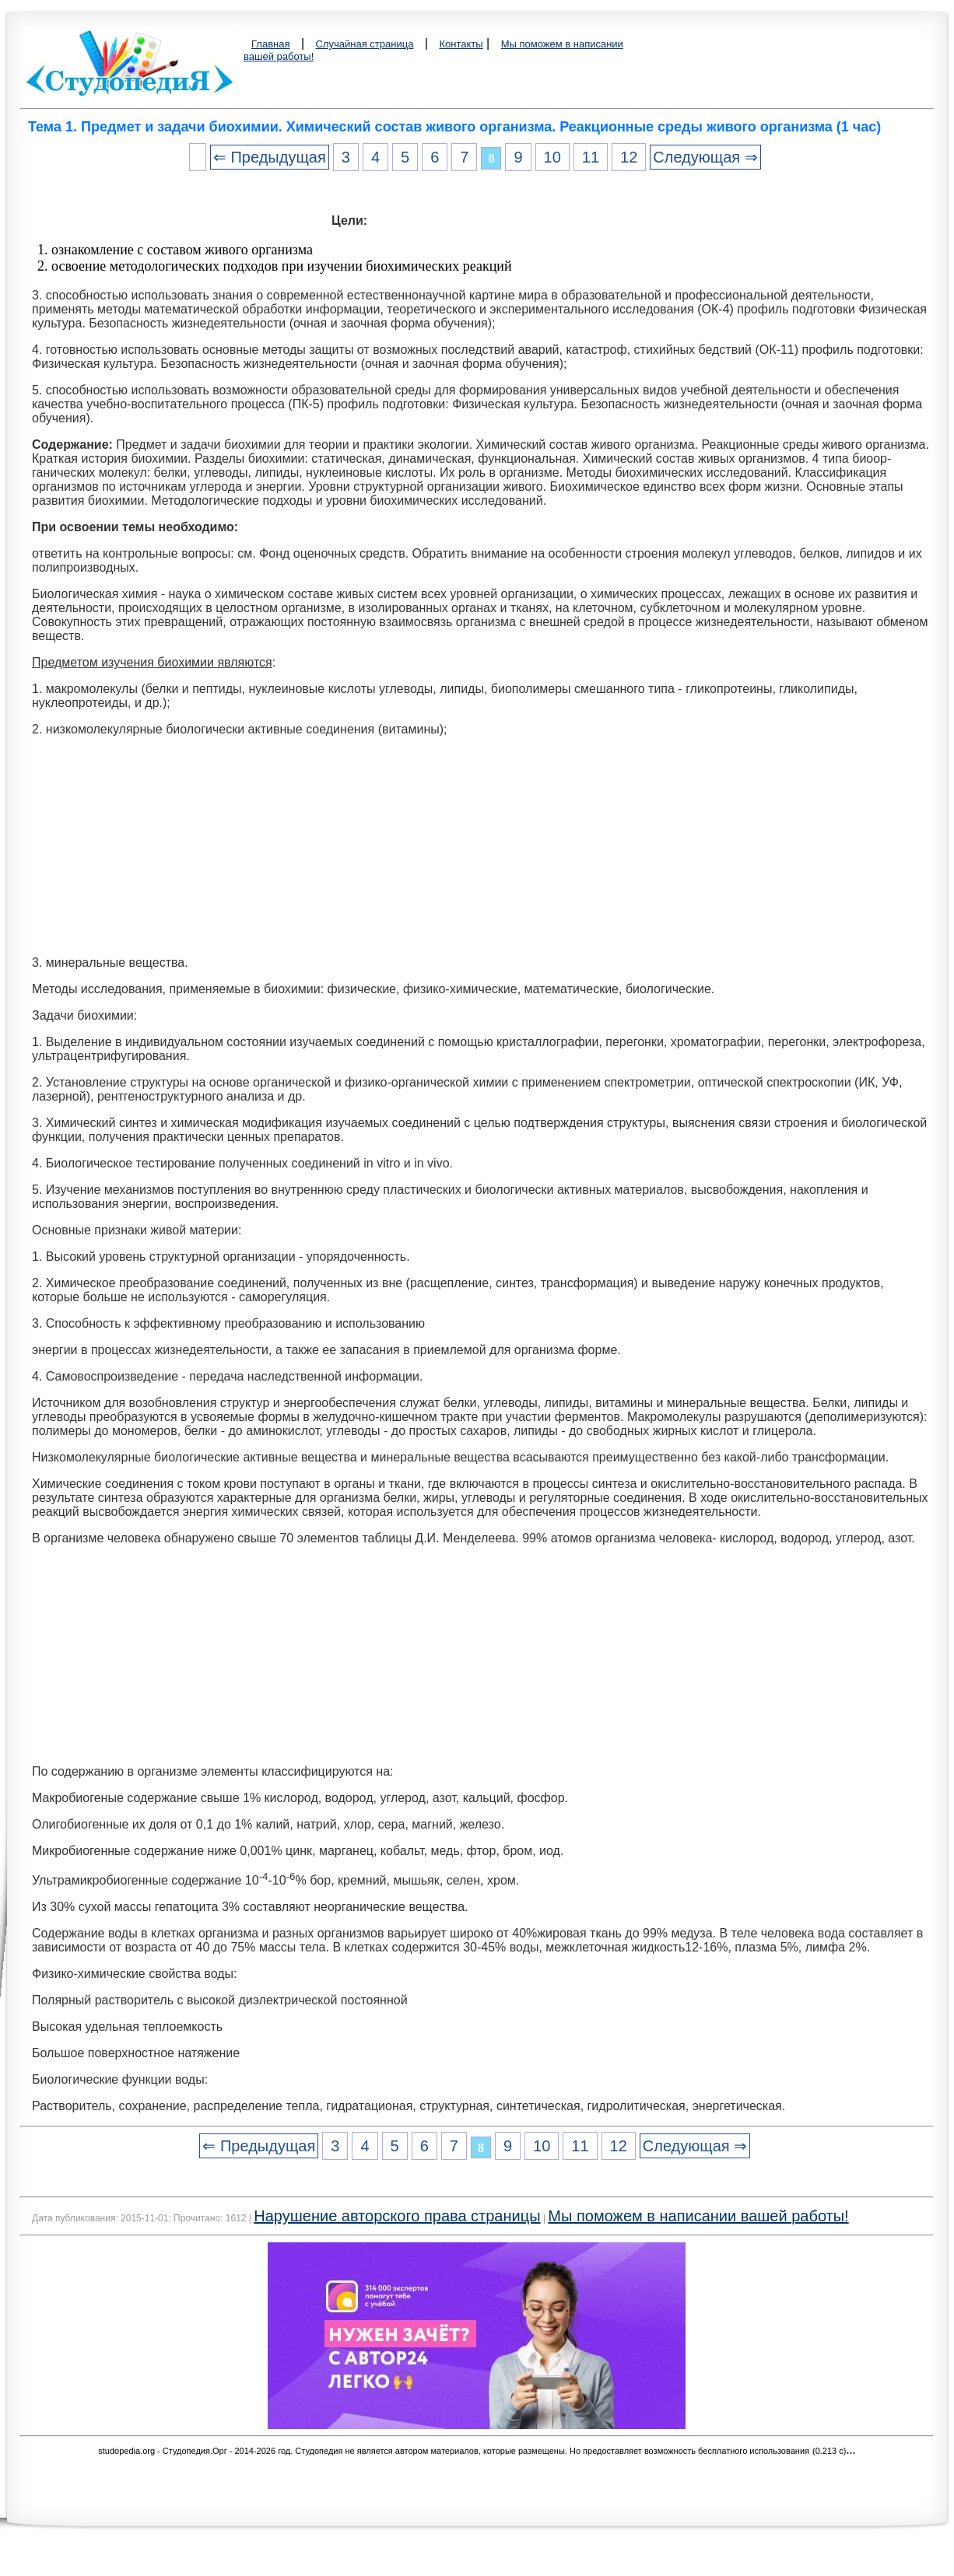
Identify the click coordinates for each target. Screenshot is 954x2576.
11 (590, 157)
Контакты (460, 44)
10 (552, 157)
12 (628, 157)
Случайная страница (365, 44)
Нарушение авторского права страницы (397, 2215)
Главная (270, 44)
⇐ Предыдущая (269, 157)
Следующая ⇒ (705, 157)
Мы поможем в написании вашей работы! (698, 2215)
